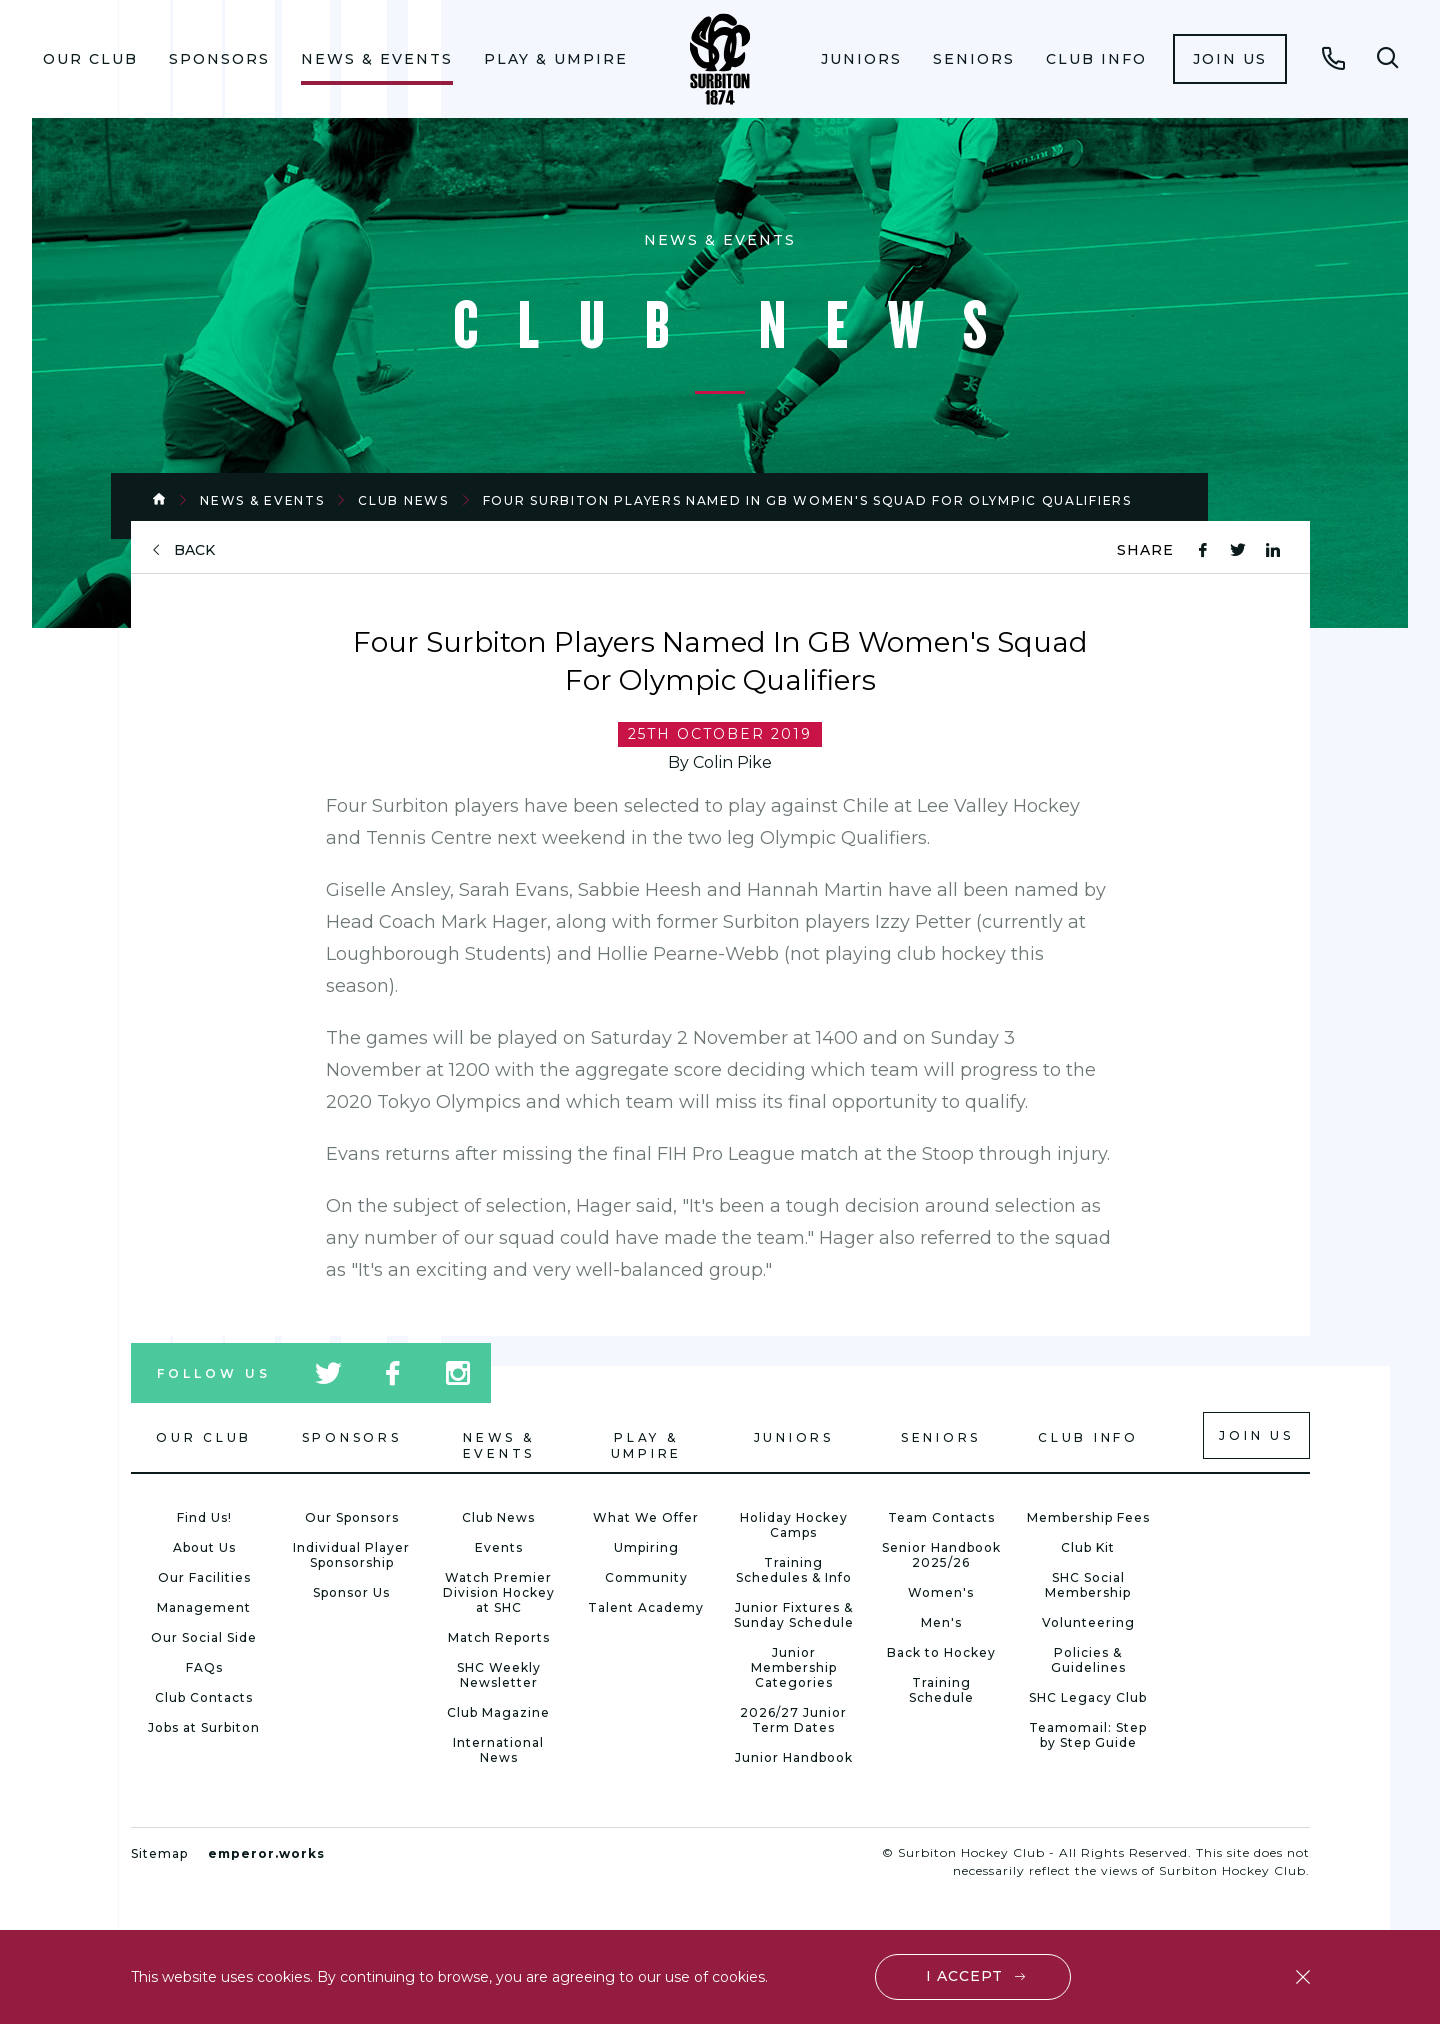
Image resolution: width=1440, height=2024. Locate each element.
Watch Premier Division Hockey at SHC (499, 1592)
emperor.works (266, 1853)
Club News (403, 500)
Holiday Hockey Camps (794, 1525)
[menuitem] (91, 59)
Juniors (861, 59)
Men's (941, 1622)
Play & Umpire (556, 59)
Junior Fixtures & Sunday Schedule (794, 1615)
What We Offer (646, 1517)
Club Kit (1088, 1547)
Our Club (90, 59)
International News (498, 1750)
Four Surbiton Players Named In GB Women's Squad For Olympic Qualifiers (807, 500)
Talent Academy (646, 1607)
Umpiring (646, 1547)
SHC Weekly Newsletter (499, 1675)
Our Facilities (204, 1577)
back (194, 550)
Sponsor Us (351, 1592)
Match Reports (499, 1637)
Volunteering (1088, 1622)
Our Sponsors (352, 1517)
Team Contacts (941, 1517)
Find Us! (204, 1517)
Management (204, 1607)
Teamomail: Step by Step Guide (1088, 1735)
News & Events (377, 59)
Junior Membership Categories (794, 1667)
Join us (1230, 59)
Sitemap (159, 1853)
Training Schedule (941, 1690)
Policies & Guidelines (1088, 1660)
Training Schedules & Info (794, 1570)
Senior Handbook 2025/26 (941, 1555)
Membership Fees (1088, 1517)
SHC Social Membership (1088, 1585)
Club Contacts (204, 1697)
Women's (941, 1592)
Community (646, 1577)
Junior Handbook (794, 1757)
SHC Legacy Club (1088, 1697)
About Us (204, 1547)
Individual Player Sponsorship (351, 1555)
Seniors (974, 59)
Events (499, 1547)
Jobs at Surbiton (204, 1727)
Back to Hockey (941, 1652)
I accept (964, 1976)
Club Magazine (498, 1712)
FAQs (204, 1667)
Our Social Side (204, 1637)
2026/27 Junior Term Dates (793, 1720)
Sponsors (219, 59)
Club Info (1096, 59)
